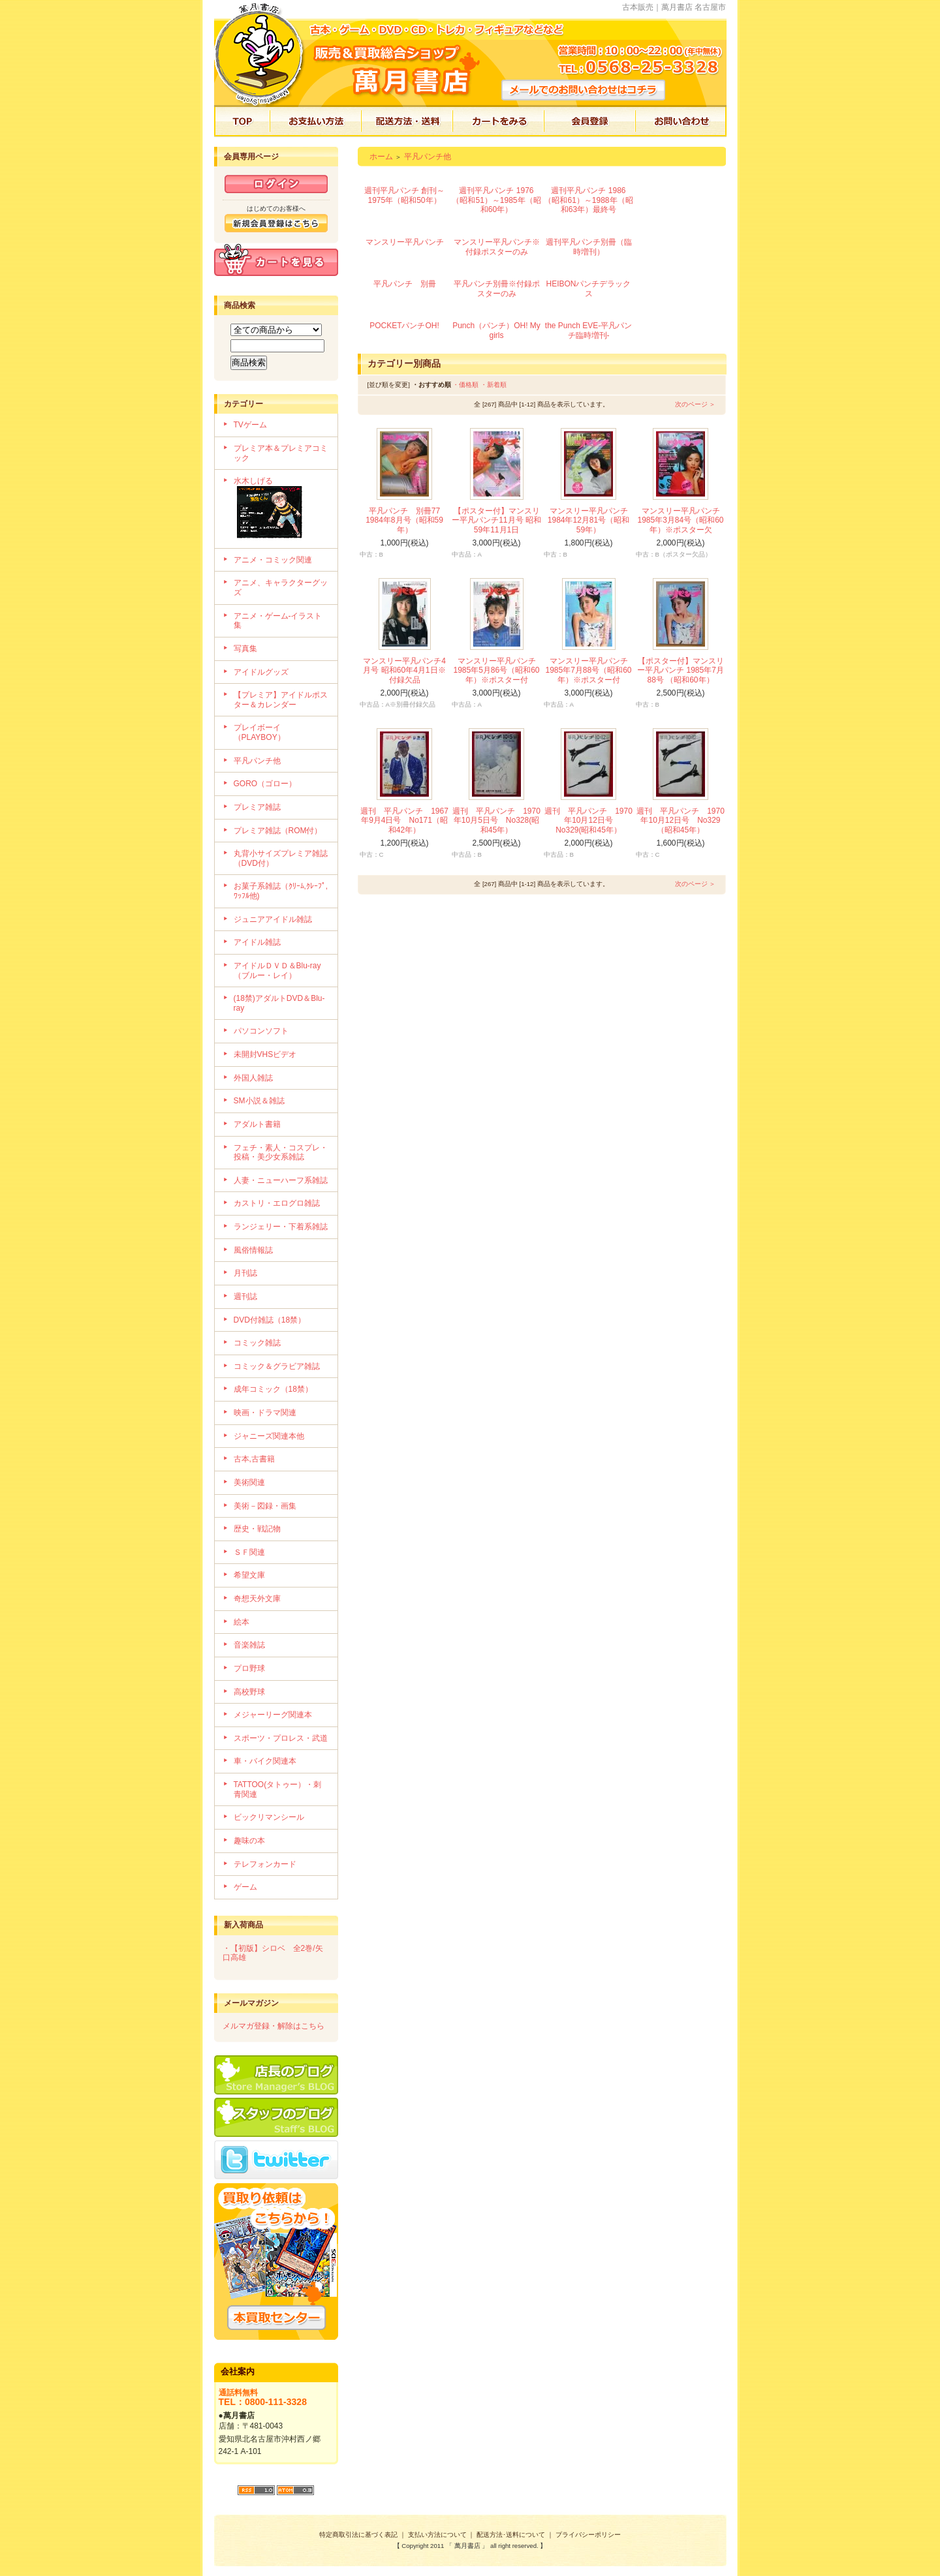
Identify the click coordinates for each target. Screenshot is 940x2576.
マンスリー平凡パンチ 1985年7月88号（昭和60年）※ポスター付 (588, 670)
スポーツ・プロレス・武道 (281, 1738)
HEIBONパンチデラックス (588, 288)
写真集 (245, 648)
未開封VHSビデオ (265, 1054)
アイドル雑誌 (257, 942)
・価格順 (465, 384)
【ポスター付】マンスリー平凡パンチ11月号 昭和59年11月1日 (496, 520)
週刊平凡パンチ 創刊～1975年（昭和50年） (404, 195)
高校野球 (249, 1691)
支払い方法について (437, 2534)
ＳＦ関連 (249, 1552)
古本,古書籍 (254, 1459)
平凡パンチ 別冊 (404, 283)
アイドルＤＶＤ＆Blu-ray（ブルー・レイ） (277, 970)
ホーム (381, 156)
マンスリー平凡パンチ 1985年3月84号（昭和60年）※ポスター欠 (680, 520)
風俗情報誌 (253, 1250)
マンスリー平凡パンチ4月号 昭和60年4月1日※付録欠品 (404, 670)
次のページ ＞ (695, 404)
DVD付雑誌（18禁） (270, 1320)
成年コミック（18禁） (273, 1389)
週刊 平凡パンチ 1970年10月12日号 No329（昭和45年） (680, 820)
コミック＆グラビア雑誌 (277, 1366)
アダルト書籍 (257, 1124)
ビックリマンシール (269, 1817)
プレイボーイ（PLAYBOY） (259, 732)
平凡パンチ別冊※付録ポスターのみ (497, 288)
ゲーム (245, 1887)
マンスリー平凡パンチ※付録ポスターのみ (497, 247)
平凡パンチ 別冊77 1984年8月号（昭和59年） (407, 520)
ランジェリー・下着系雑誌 (281, 1226)
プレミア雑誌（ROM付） (278, 830)
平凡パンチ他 (257, 760)
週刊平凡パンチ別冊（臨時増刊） (589, 247)
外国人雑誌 (253, 1077)
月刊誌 (245, 1273)
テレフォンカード (265, 1864)
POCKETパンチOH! (404, 325)
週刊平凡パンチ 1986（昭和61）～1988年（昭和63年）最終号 (588, 200)
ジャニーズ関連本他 (269, 1436)
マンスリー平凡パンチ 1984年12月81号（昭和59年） (588, 520)
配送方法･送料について (511, 2534)
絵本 (241, 1622)
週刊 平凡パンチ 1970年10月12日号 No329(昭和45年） (588, 820)
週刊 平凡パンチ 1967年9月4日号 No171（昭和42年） (404, 820)
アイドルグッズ (261, 672)
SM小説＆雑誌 (259, 1100)
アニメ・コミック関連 (273, 559)
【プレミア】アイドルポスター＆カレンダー (281, 699)
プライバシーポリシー (588, 2534)
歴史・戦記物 (257, 1528)
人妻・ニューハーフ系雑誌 (281, 1180)
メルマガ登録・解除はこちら (273, 2026)
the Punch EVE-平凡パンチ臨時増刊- (588, 330)
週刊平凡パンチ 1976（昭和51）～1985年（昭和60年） (496, 200)
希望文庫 (249, 1575)
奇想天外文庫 (257, 1598)
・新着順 (493, 384)
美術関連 (249, 1482)
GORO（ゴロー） (265, 783)
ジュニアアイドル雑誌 (273, 919)
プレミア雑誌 (257, 807)
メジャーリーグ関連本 (273, 1714)
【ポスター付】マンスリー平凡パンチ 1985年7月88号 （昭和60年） (680, 670)
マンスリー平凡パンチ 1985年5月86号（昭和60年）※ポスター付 (496, 670)
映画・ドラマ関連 (265, 1412)
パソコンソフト (261, 1030)
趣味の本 (249, 1840)
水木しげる (281, 509)
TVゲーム (250, 424)
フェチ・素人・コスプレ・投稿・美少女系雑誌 (281, 1152)
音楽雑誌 (249, 1644)
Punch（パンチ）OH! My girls (496, 330)
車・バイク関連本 (265, 1761)
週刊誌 (245, 1296)
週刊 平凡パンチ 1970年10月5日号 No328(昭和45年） (496, 820)
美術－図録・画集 (265, 1505)
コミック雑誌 (257, 1342)
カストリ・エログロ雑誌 (277, 1203)
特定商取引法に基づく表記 (358, 2534)
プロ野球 (249, 1668)
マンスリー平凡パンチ (405, 242)
